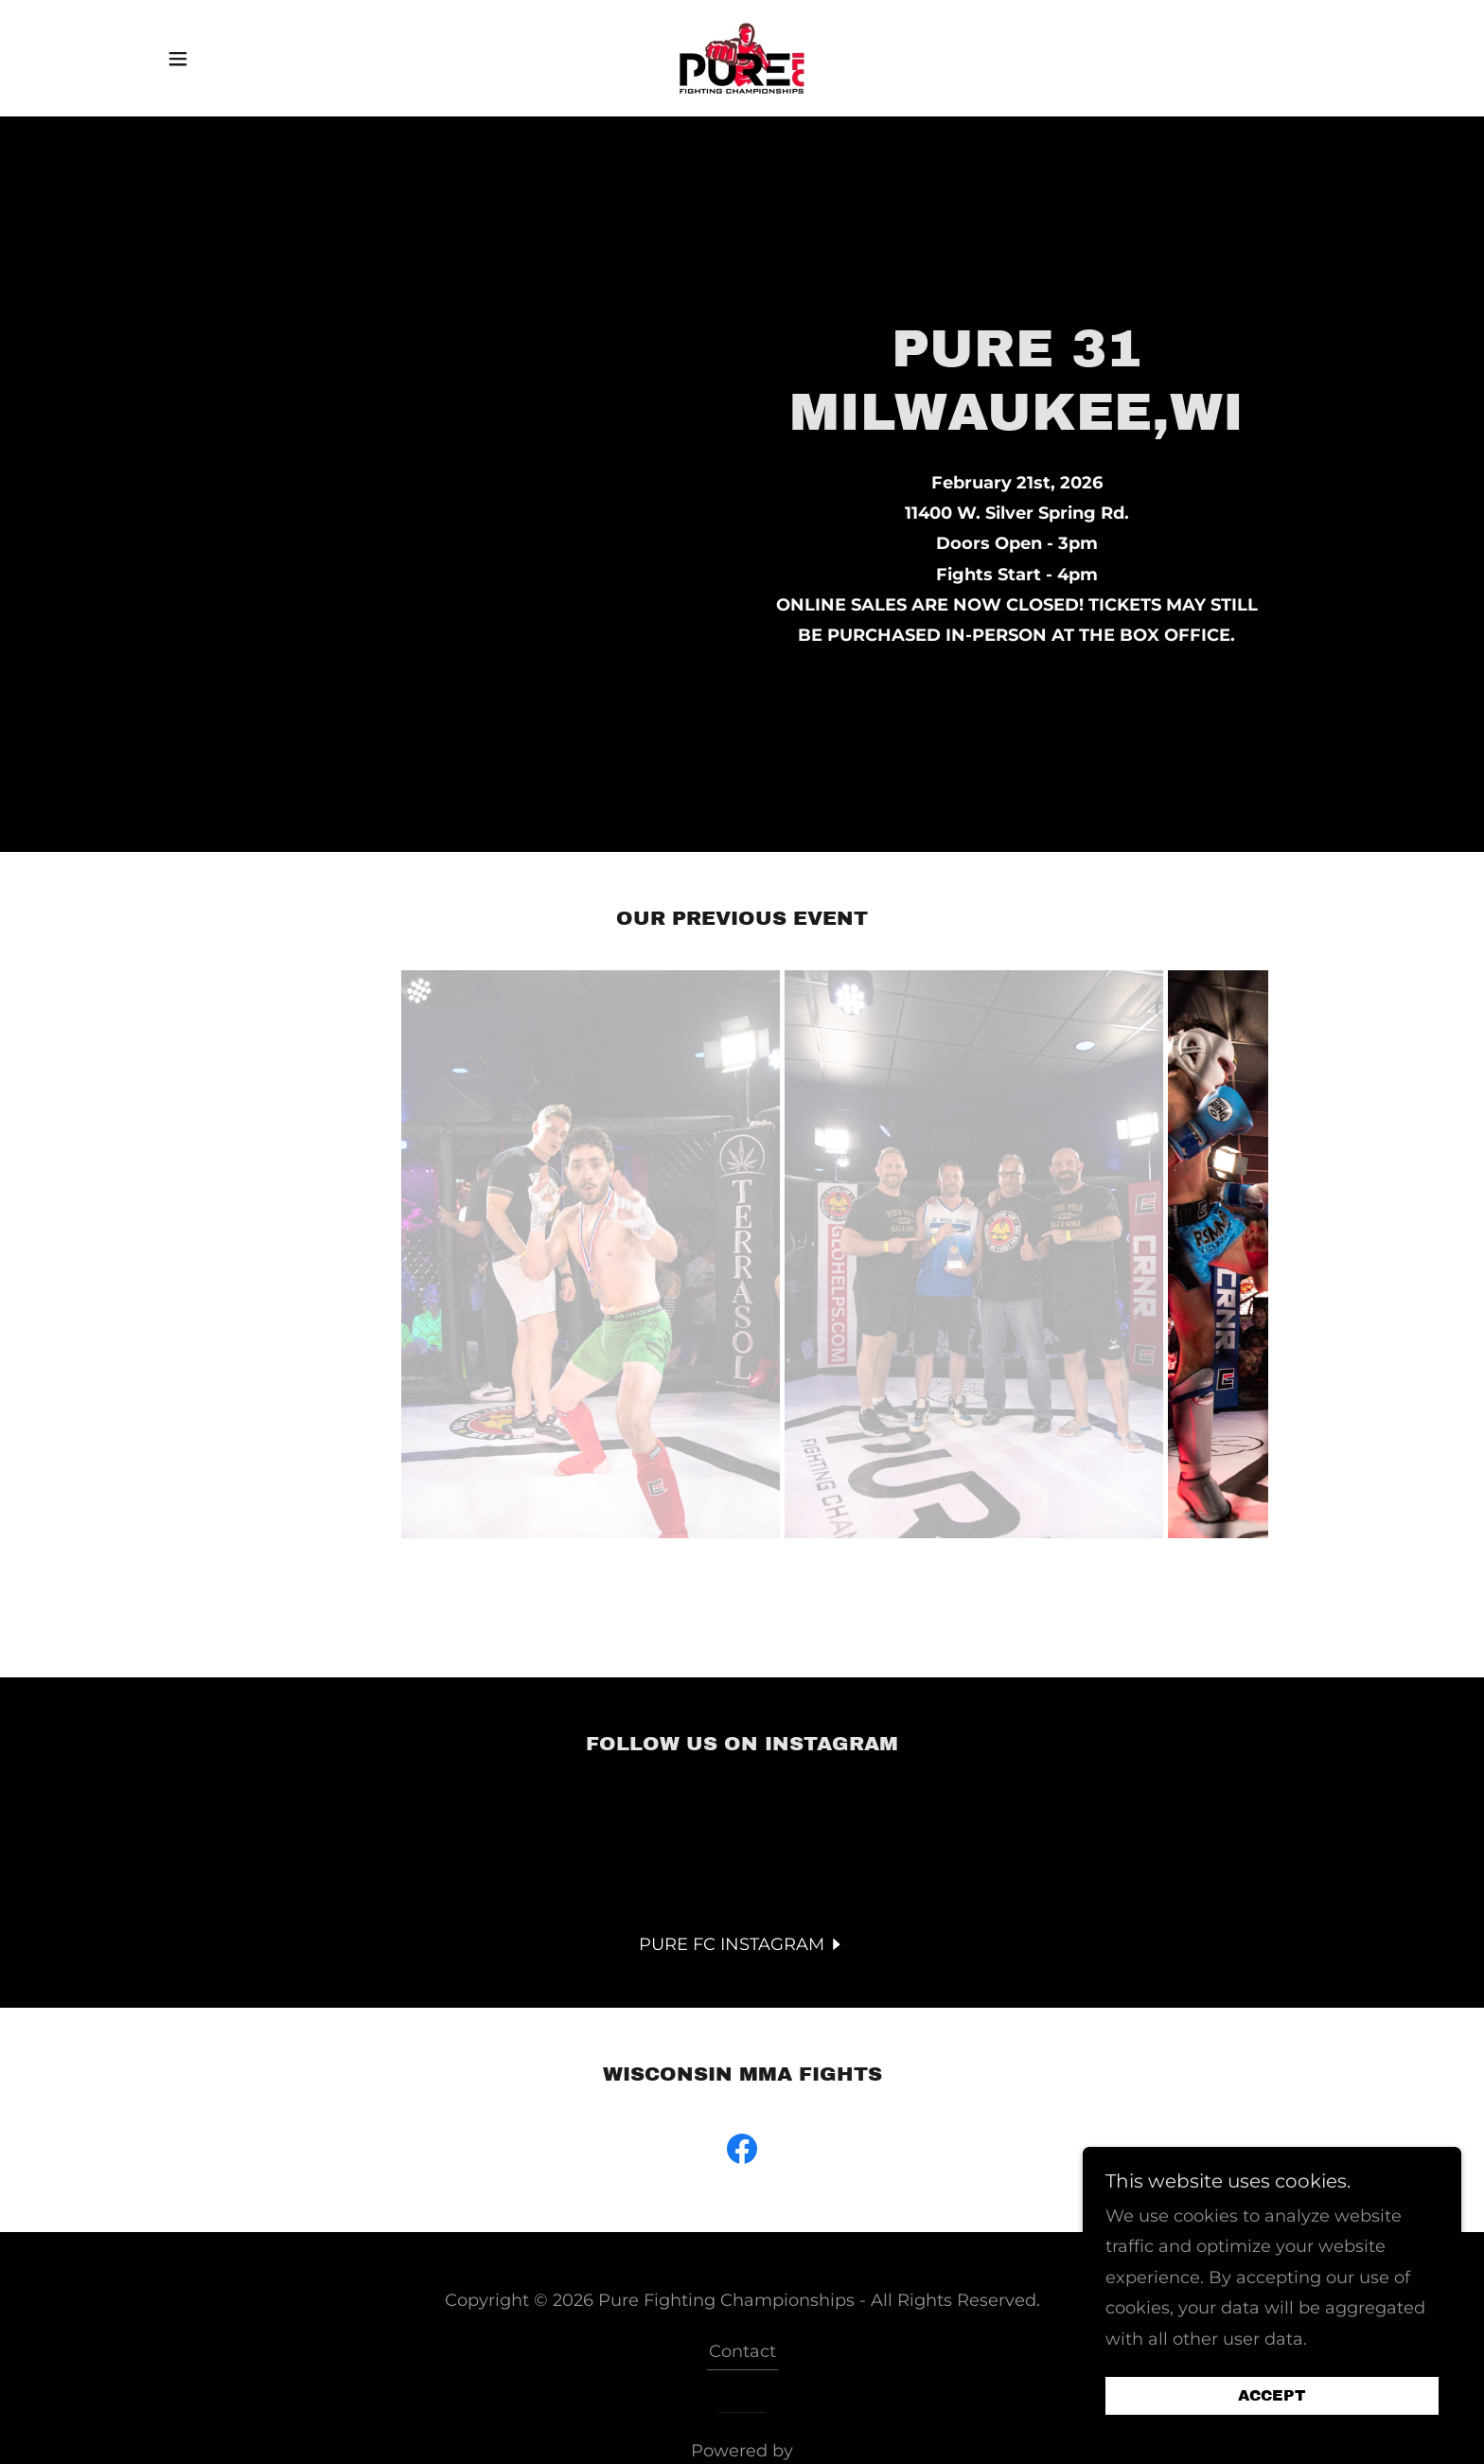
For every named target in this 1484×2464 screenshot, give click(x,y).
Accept (1272, 2396)
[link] (742, 56)
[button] (178, 59)
